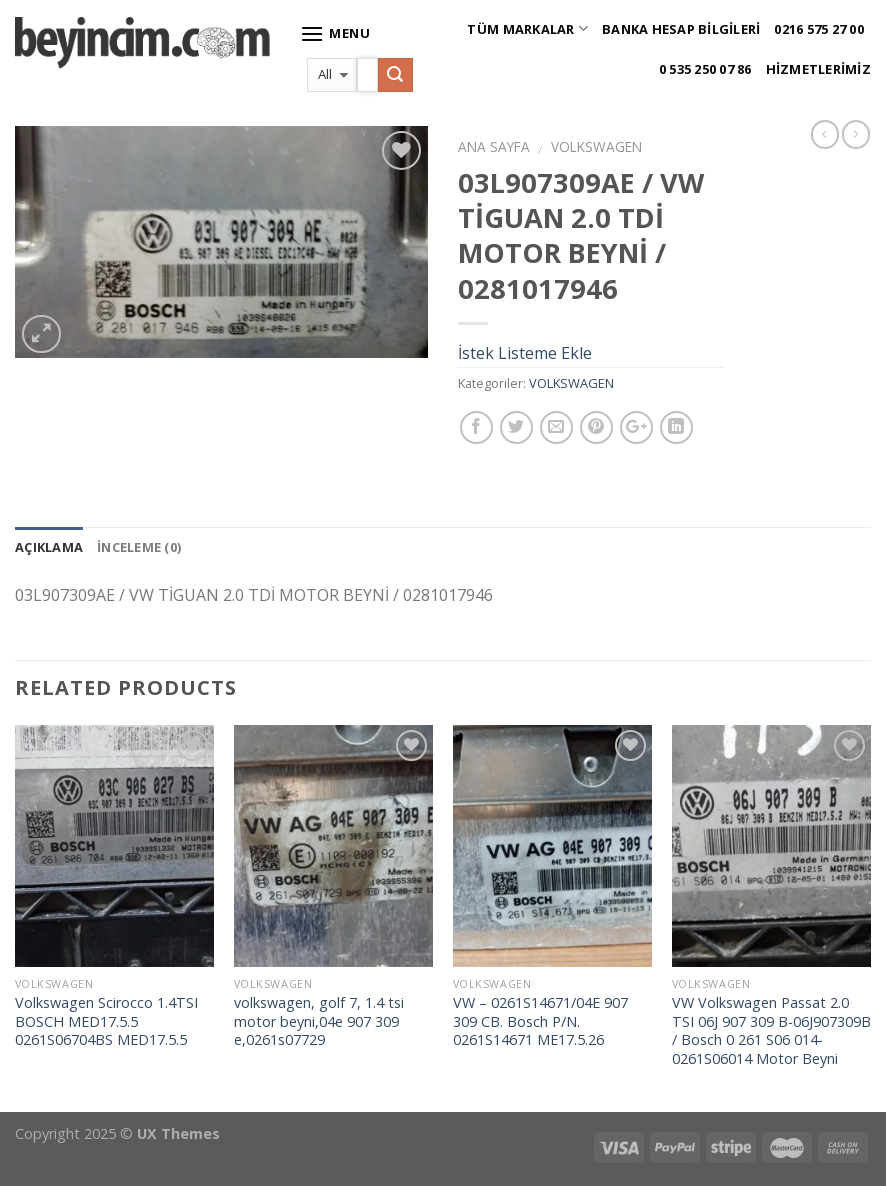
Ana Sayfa (494, 146)
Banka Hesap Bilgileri (681, 29)
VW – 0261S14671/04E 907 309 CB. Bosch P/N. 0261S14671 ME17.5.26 (540, 1021)
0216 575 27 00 (819, 29)
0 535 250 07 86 (705, 69)
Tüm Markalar (527, 28)
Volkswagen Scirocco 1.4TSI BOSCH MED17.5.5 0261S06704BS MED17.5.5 (106, 1021)
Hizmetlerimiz (818, 69)
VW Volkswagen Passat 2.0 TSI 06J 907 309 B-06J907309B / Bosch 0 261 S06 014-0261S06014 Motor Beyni (771, 1031)
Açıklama (49, 547)
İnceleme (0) (139, 547)
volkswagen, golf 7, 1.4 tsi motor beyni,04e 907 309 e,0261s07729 (319, 1021)
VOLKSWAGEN (596, 146)
